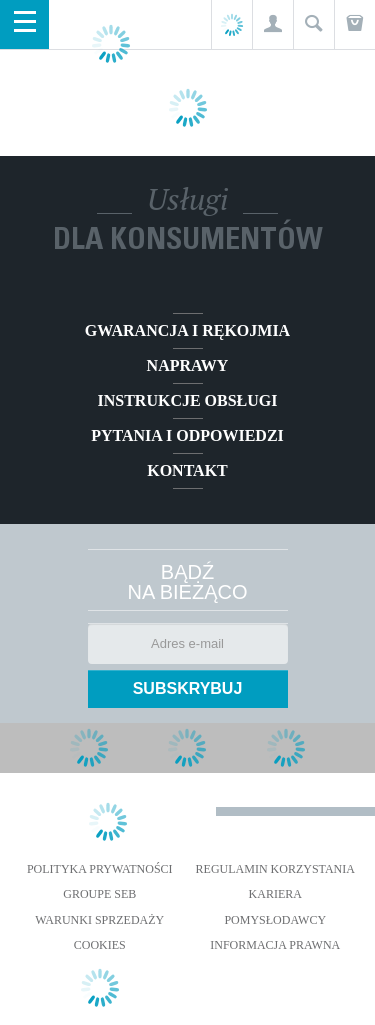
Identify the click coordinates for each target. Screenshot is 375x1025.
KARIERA (275, 894)
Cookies (100, 945)
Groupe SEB (99, 894)
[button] (272, 24)
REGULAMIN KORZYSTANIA (275, 869)
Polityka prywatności (100, 869)
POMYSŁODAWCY (275, 920)
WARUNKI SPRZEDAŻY (99, 920)
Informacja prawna (275, 945)
